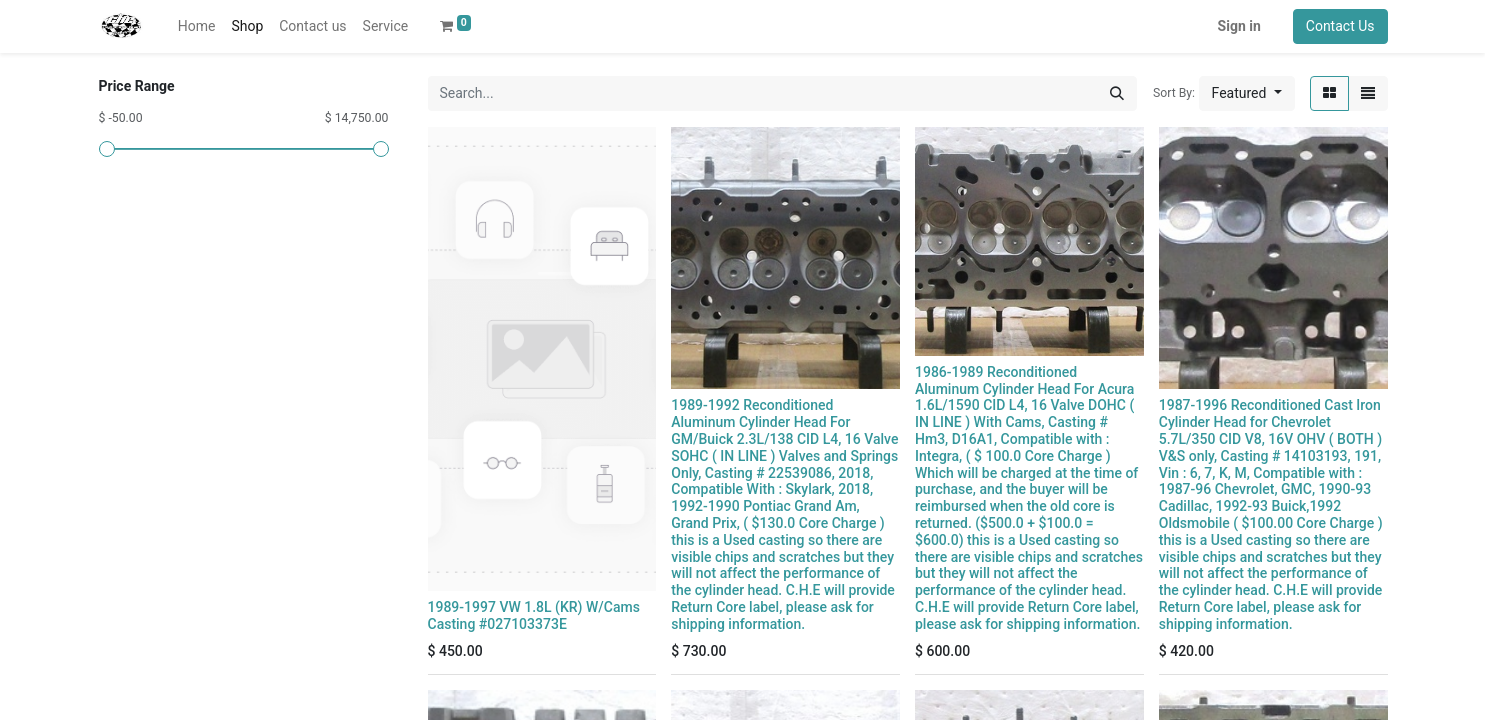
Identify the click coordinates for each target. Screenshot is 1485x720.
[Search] (1117, 93)
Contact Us (1340, 26)
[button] (1247, 93)
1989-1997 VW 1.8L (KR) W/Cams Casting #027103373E (534, 615)
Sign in (1239, 26)
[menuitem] (197, 26)
